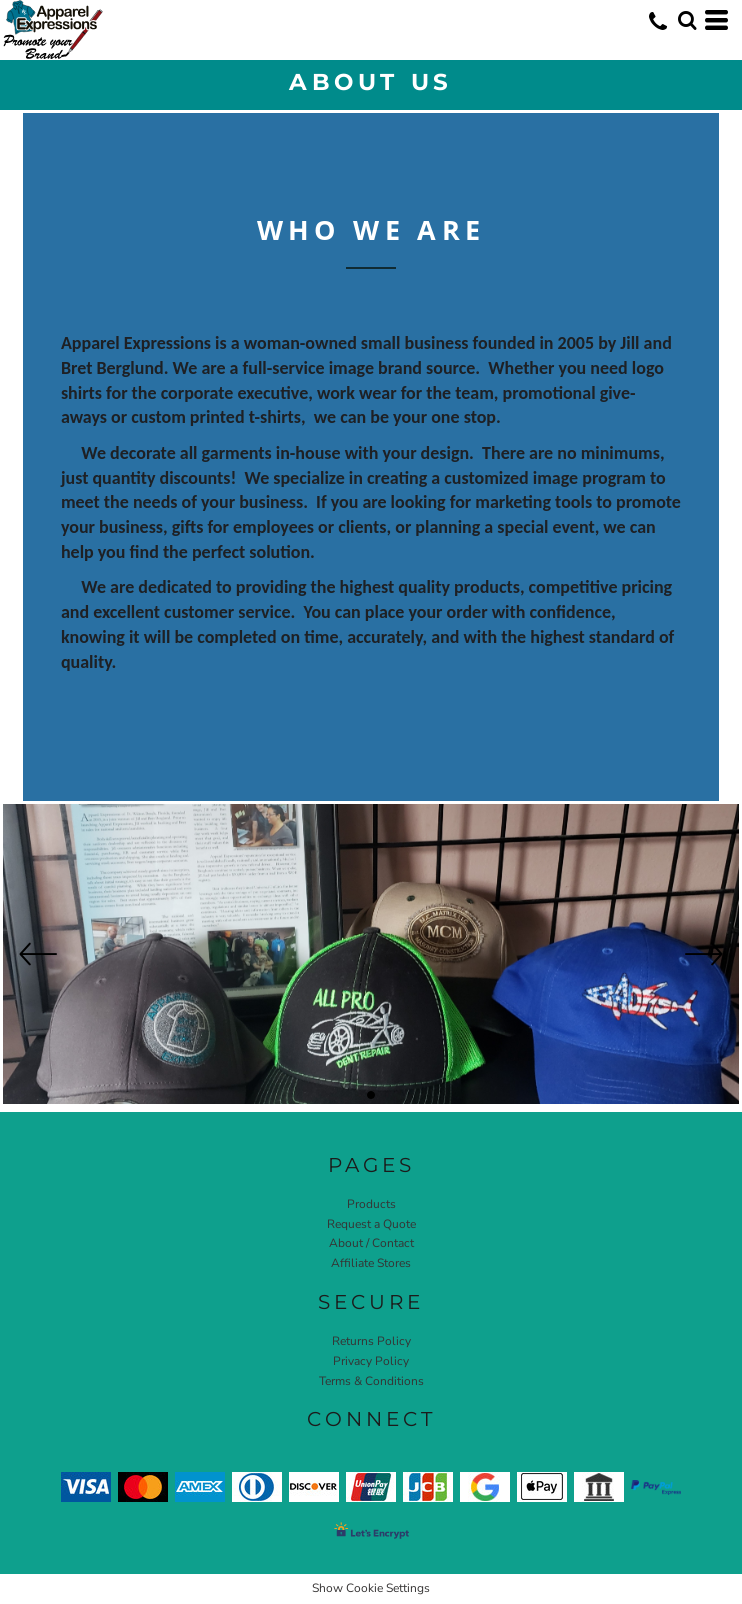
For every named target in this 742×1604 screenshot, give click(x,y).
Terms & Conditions (371, 1381)
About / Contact (371, 1243)
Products (371, 1204)
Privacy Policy (371, 1361)
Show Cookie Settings (371, 1588)
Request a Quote (371, 1224)
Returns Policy (371, 1341)
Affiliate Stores (371, 1263)
